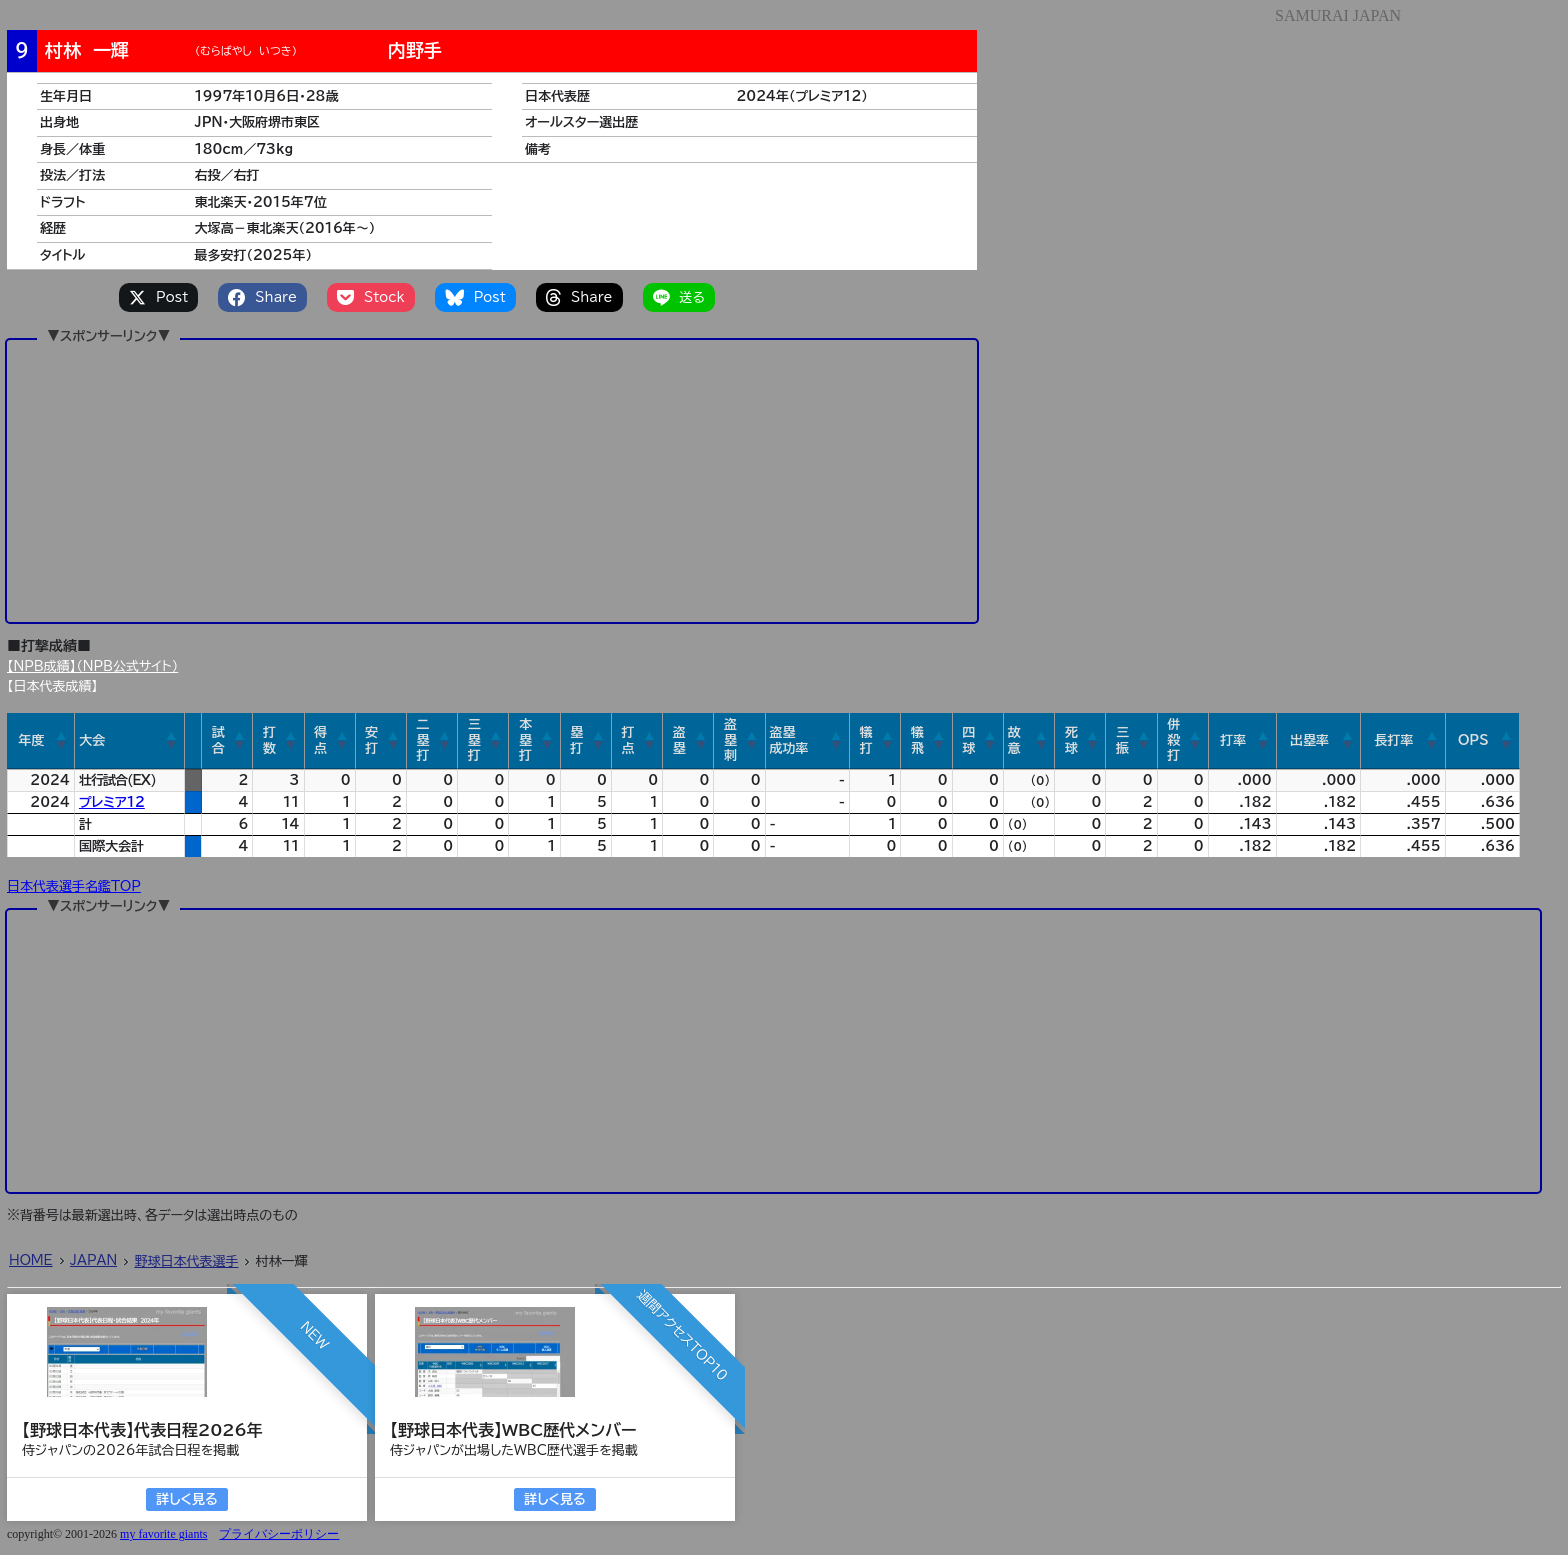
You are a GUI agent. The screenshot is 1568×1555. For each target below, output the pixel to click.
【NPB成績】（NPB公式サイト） (92, 666)
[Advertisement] (492, 480)
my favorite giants (163, 1534)
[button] (62, 741)
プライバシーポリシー (279, 1534)
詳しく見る (186, 1499)
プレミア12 (112, 802)
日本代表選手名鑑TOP (74, 886)
